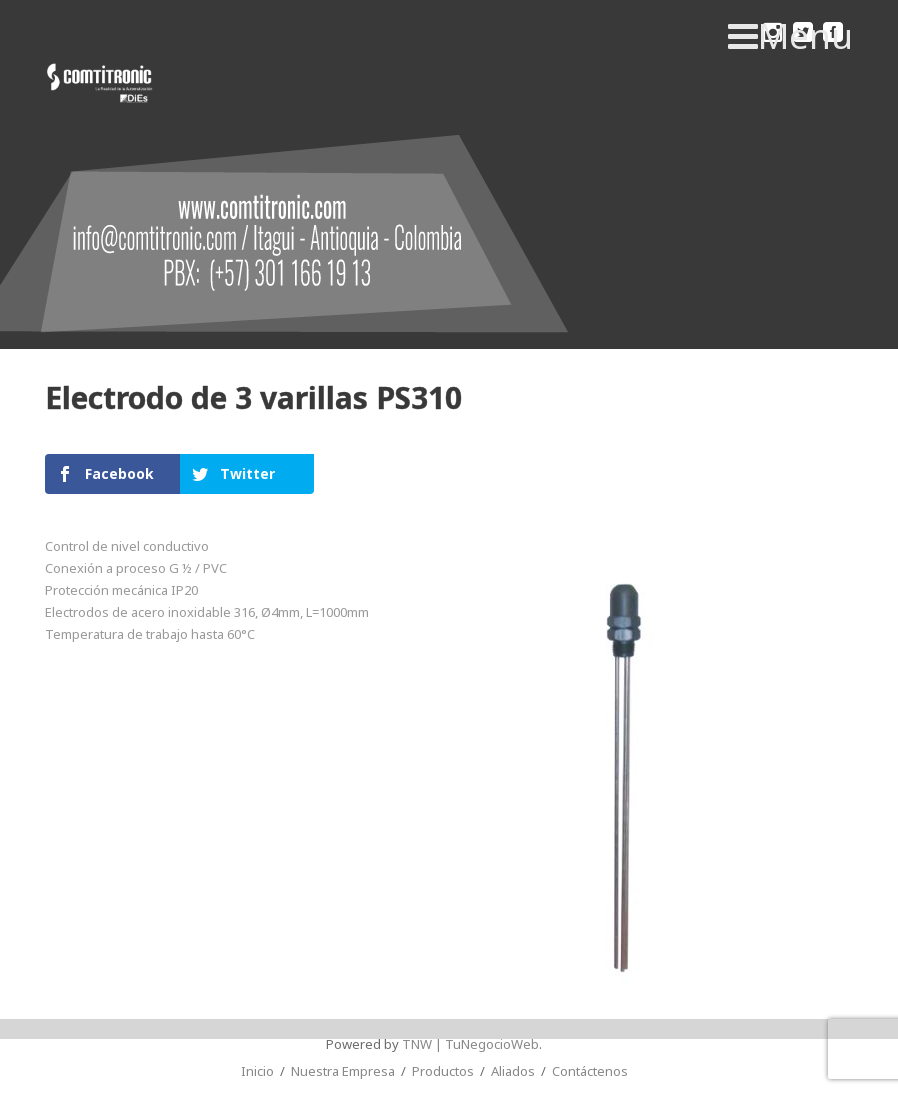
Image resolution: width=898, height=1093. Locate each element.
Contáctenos (590, 1071)
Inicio (257, 1071)
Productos (443, 1071)
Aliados (513, 1071)
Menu (790, 36)
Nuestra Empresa (343, 1071)
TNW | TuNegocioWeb (470, 1044)
